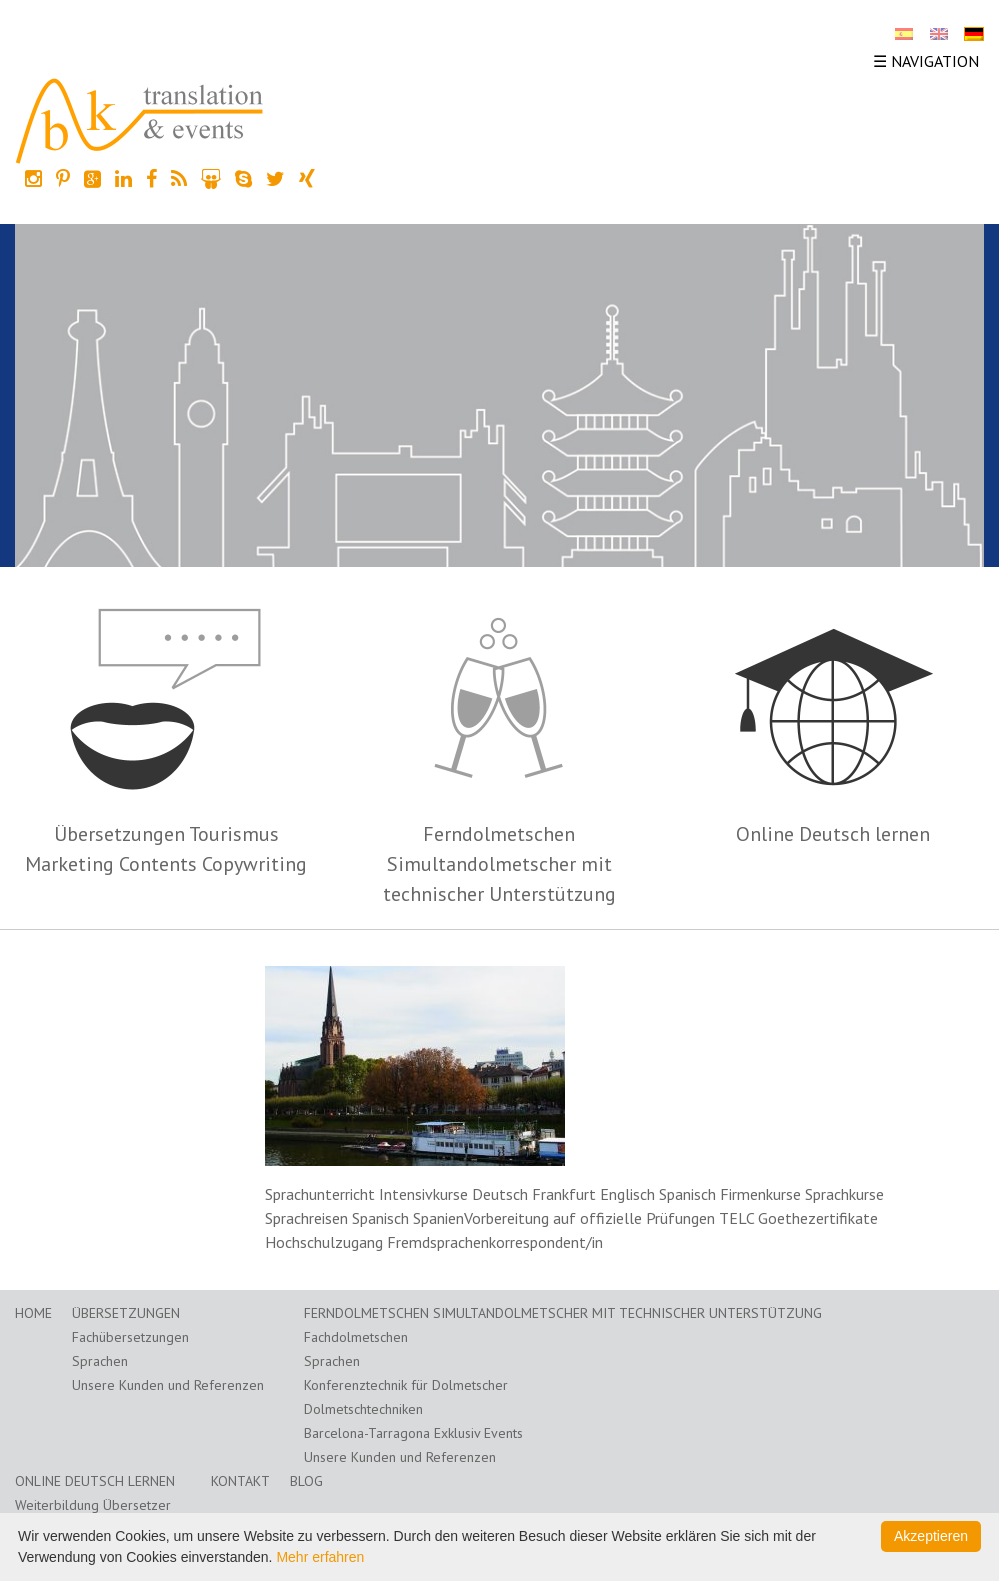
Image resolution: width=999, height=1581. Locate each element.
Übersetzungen (126, 1313)
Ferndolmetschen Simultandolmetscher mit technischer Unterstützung (499, 864)
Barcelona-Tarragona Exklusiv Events (413, 1433)
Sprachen (100, 1361)
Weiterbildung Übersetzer (93, 1505)
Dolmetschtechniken (363, 1409)
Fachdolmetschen (356, 1337)
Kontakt (240, 1481)
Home (33, 1313)
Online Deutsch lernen (833, 834)
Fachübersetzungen (130, 1337)
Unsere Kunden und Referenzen (168, 1385)
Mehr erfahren (320, 1557)
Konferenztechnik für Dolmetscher (406, 1385)
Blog (306, 1481)
